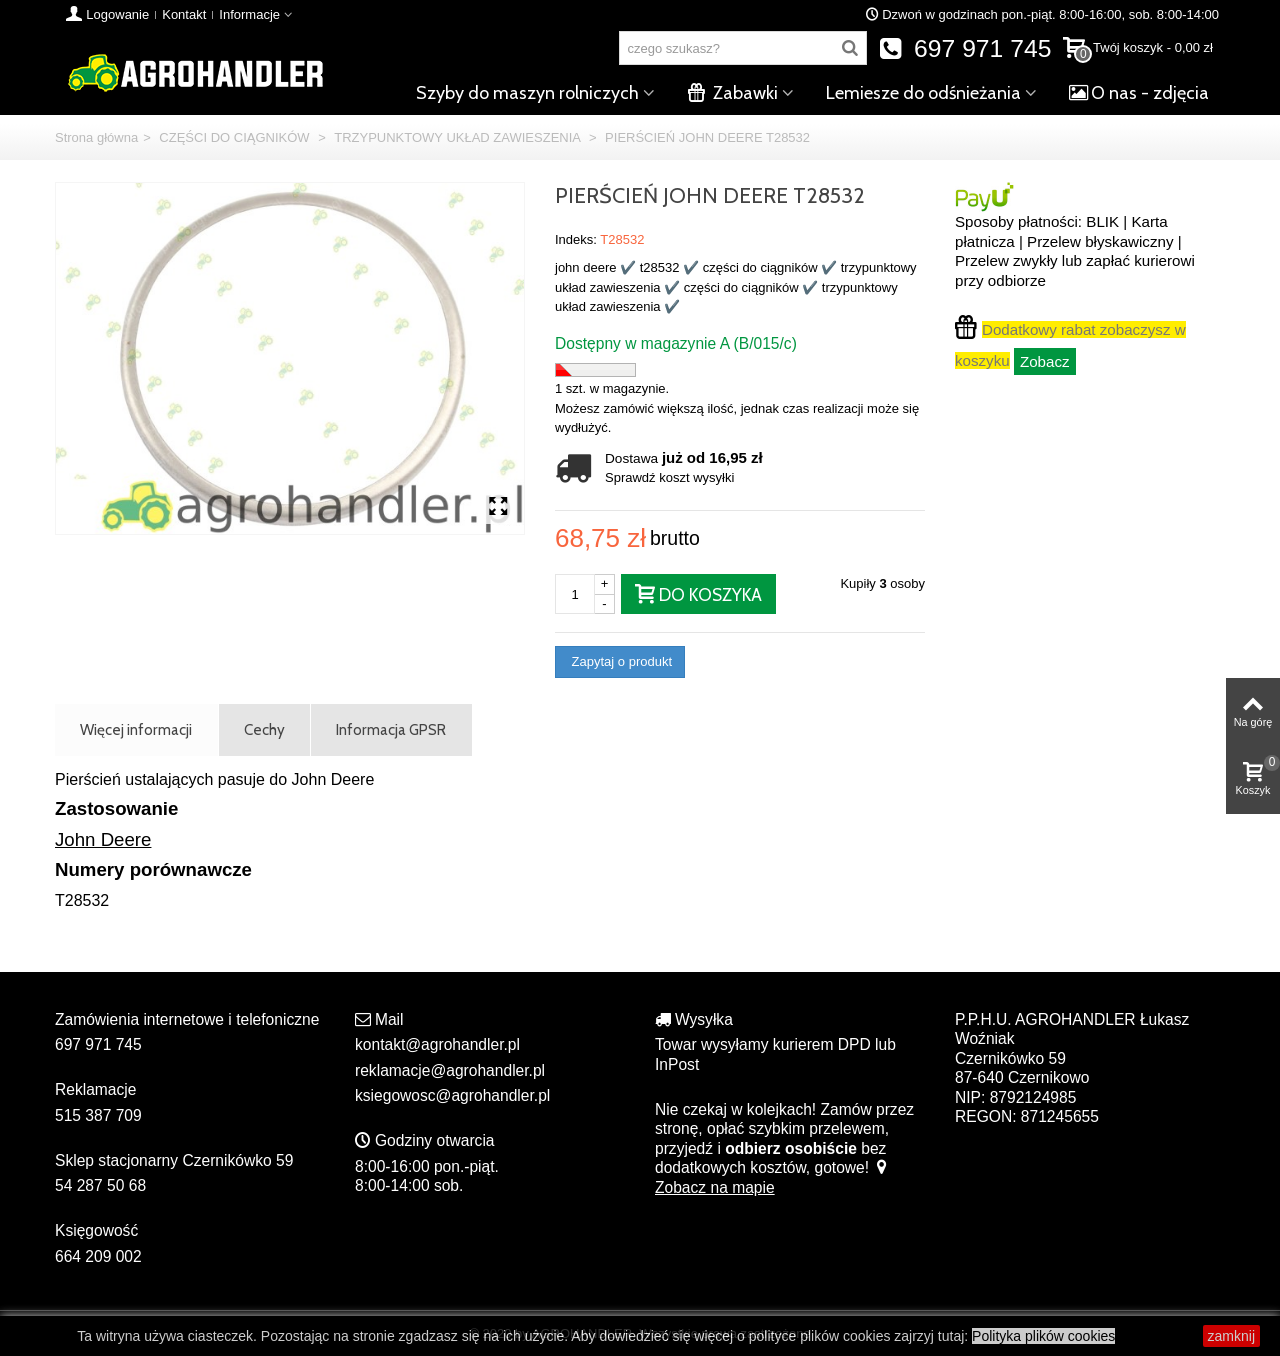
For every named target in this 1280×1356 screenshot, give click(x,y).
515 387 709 (98, 1115)
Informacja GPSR (391, 729)
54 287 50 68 (100, 1185)
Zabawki (732, 93)
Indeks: (576, 239)
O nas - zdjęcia (1139, 93)
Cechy (264, 729)
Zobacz (1045, 361)
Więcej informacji (136, 729)
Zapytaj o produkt (620, 661)
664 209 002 (98, 1256)
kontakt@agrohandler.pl (437, 1044)
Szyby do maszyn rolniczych (527, 93)
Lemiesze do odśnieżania (923, 93)
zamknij (1231, 1336)
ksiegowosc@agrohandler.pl (452, 1095)
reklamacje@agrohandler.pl (450, 1070)
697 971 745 (965, 48)
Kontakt (184, 14)
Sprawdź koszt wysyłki (669, 477)
